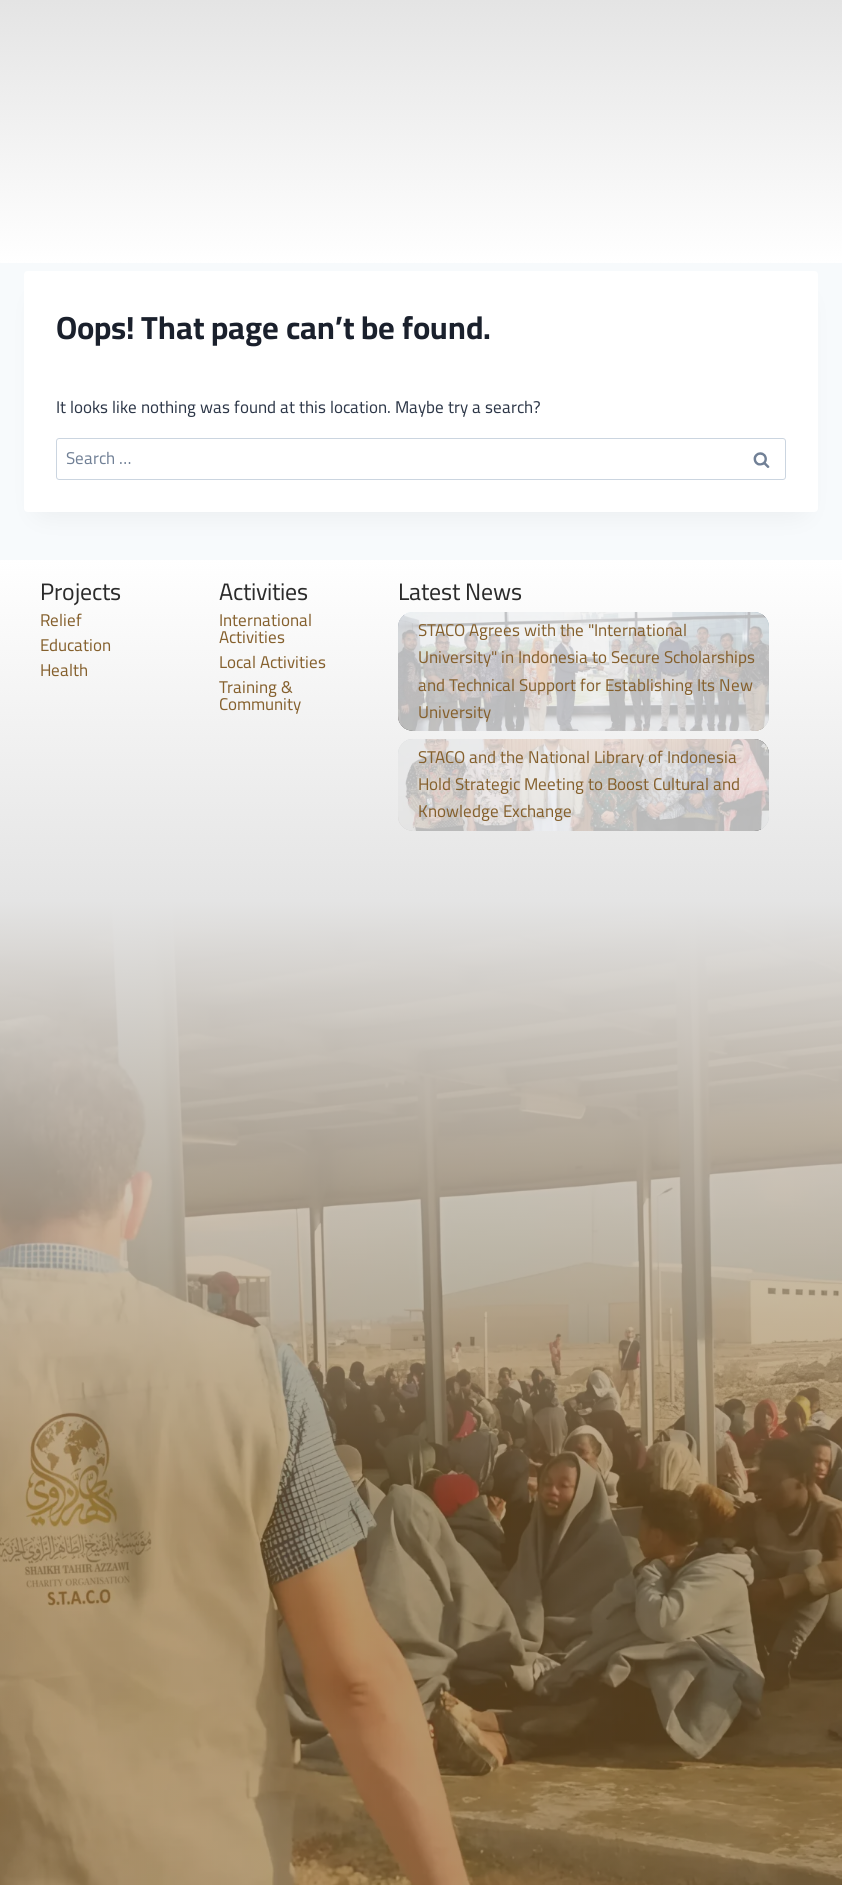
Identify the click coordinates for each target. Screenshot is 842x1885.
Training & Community (260, 695)
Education (75, 645)
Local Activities (272, 662)
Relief (61, 620)
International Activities (265, 628)
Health (64, 670)
